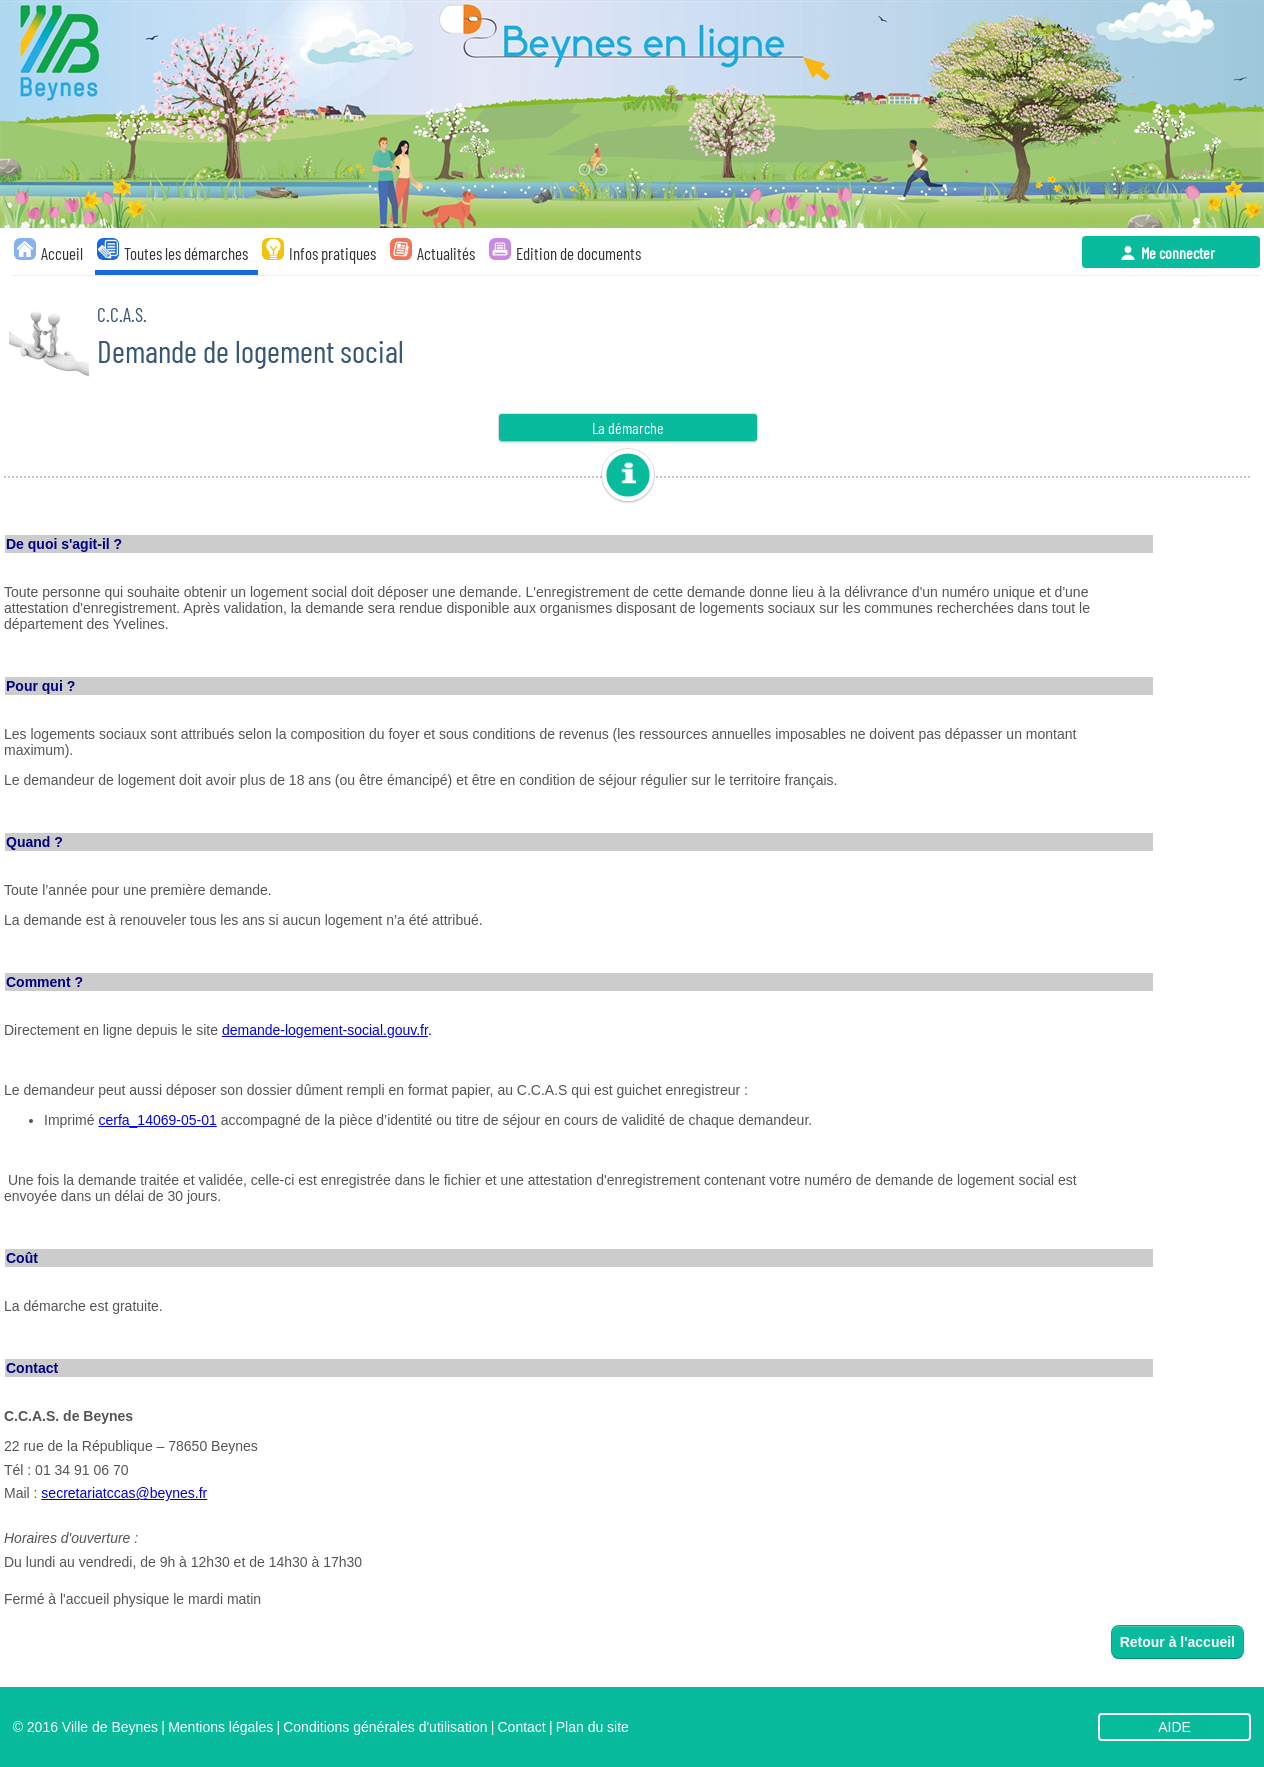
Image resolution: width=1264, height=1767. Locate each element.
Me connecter (1178, 252)
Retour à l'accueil (1177, 1642)
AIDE (1174, 1727)
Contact (521, 1727)
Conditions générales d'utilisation (385, 1727)
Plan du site (592, 1727)
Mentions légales (220, 1727)
